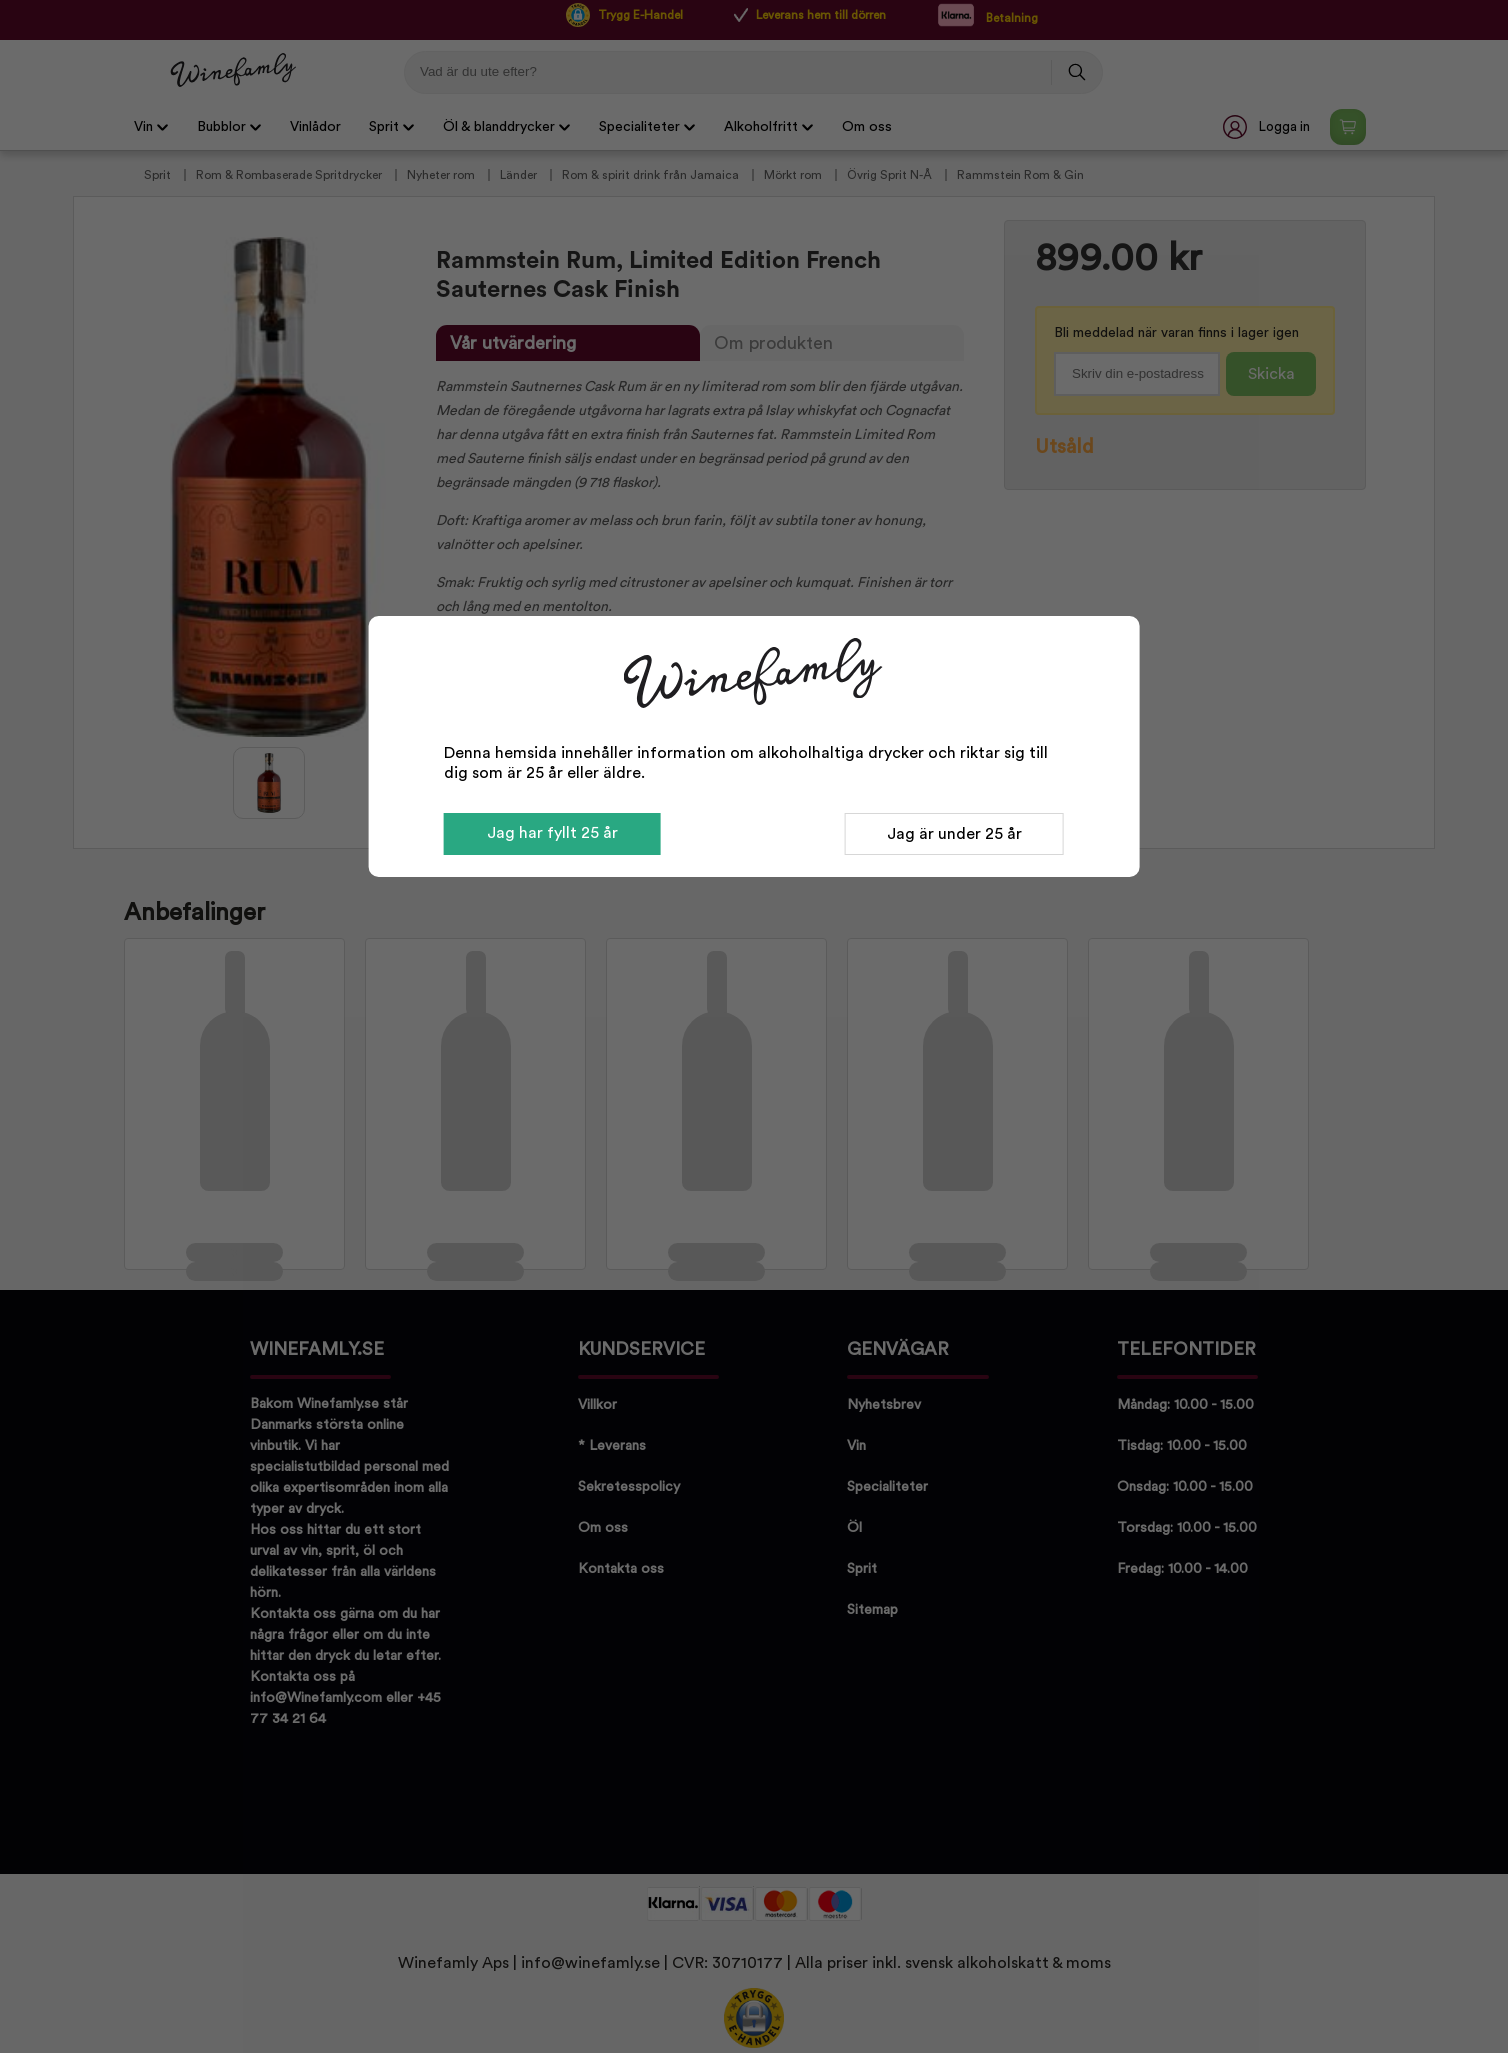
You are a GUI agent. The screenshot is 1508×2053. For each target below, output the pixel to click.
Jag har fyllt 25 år (552, 833)
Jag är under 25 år (954, 834)
